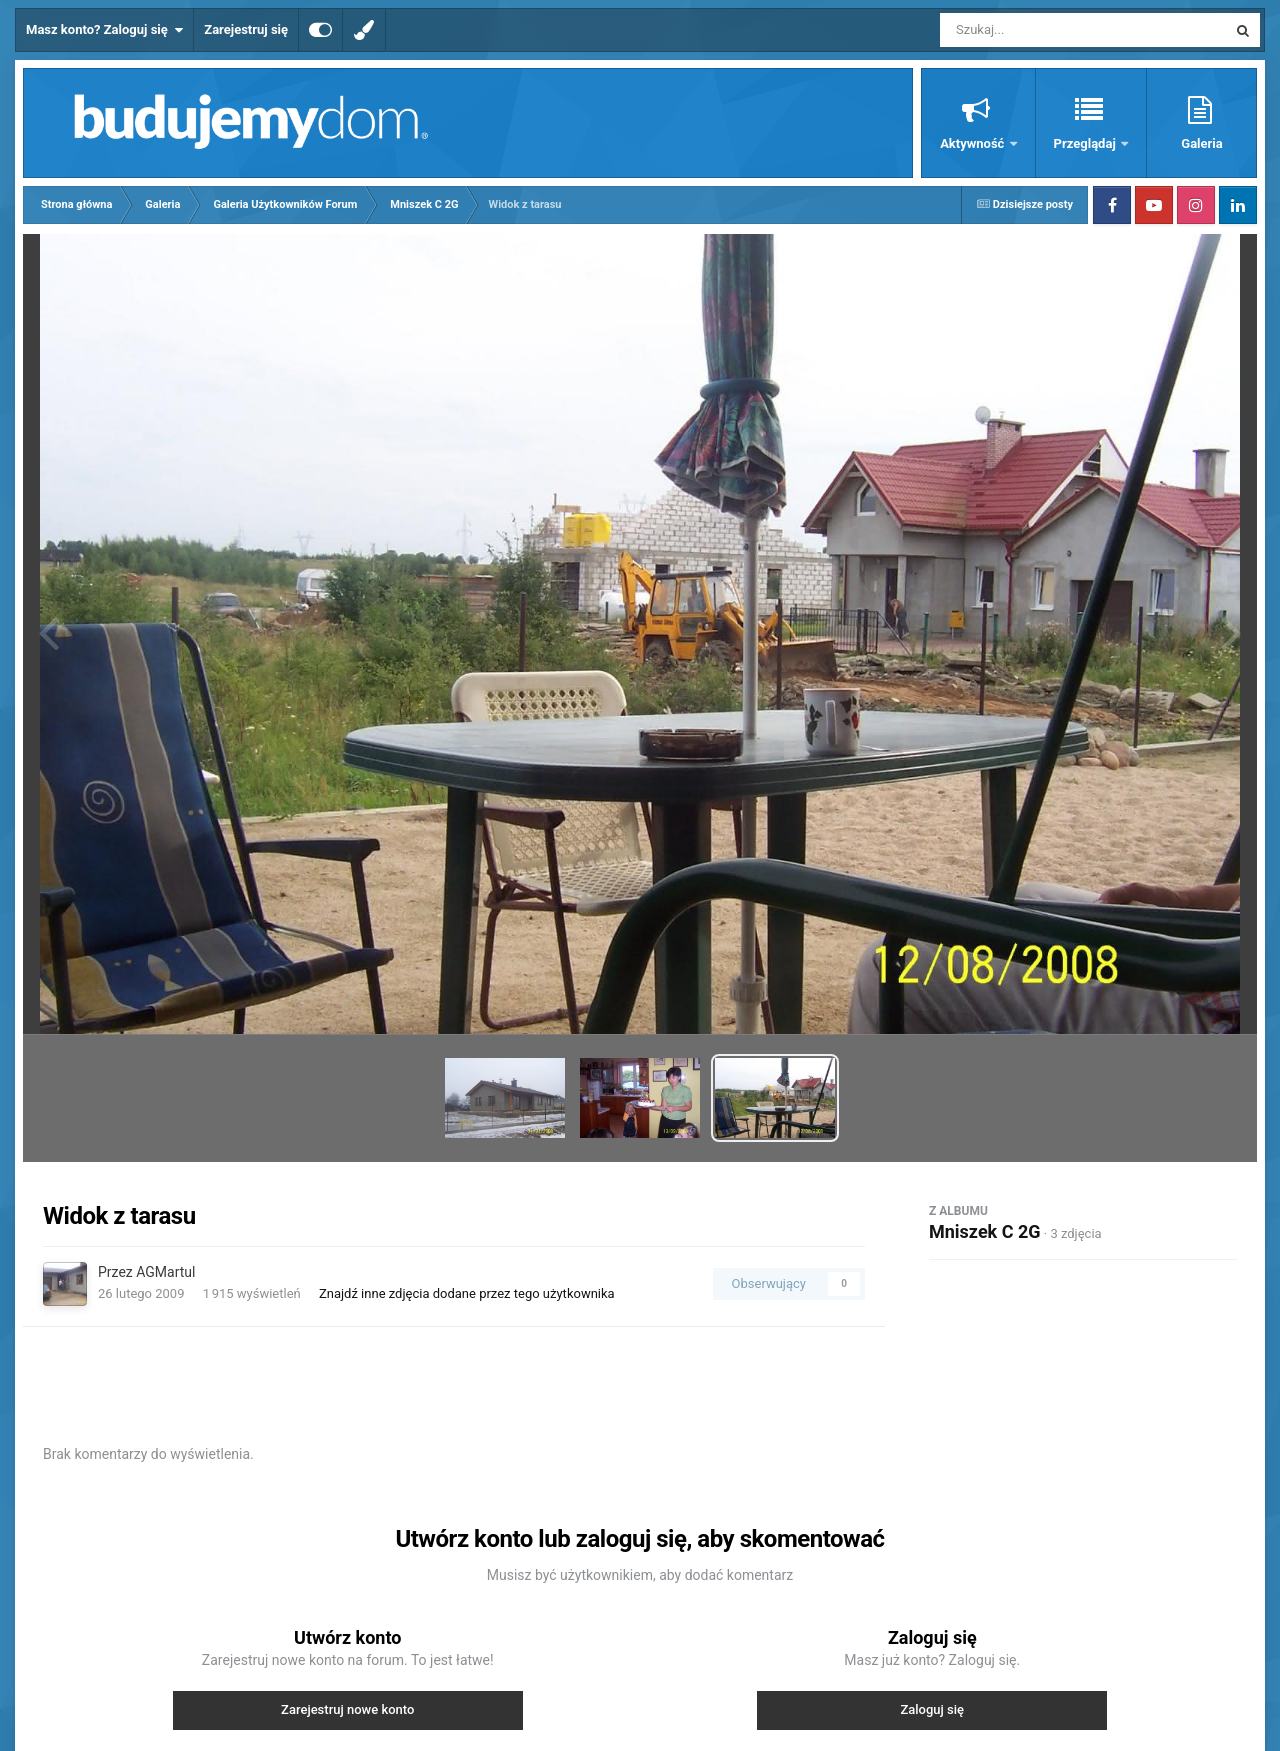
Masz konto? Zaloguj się (104, 30)
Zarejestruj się (246, 29)
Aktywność (973, 143)
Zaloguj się (932, 1709)
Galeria (1201, 143)
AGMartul (165, 1272)
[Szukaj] (1038, 30)
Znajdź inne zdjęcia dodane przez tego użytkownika (467, 1293)
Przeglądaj (1086, 143)
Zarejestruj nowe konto (347, 1709)
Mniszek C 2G (985, 1231)
